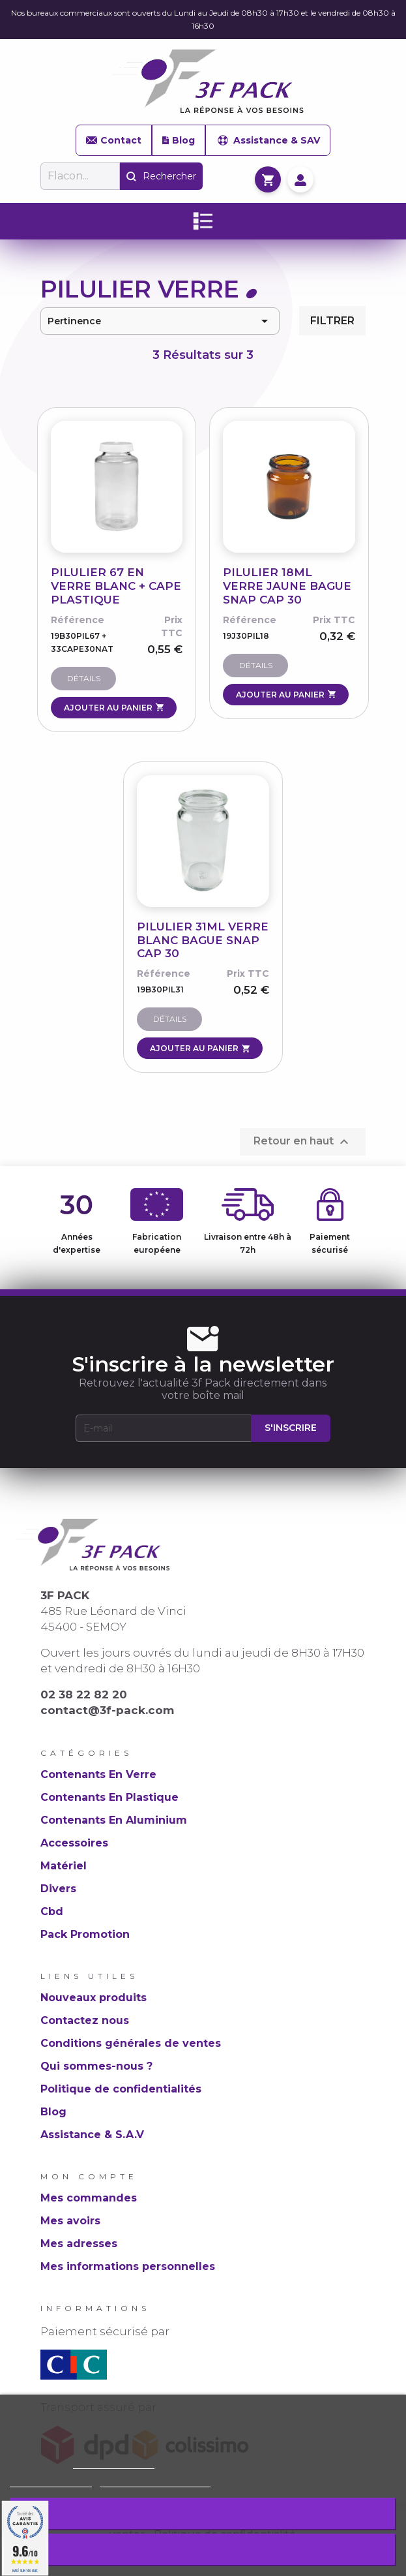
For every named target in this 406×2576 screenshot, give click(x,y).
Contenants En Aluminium (113, 1820)
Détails (83, 678)
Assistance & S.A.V (92, 2134)
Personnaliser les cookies (155, 2481)
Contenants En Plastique (109, 1797)
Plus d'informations (51, 2481)
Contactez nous (84, 2020)
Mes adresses (78, 2243)
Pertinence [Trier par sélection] (160, 321)
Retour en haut (303, 1142)
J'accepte (203, 2549)
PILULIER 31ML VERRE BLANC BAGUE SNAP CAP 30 (202, 940)
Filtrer (332, 320)
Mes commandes (88, 2198)
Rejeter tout (203, 2513)
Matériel (63, 1866)
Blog (178, 140)
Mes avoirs (70, 2221)
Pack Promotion (85, 1934)
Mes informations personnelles (127, 2266)
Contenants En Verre (98, 1774)
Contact (113, 140)
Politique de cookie (114, 2462)
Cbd (51, 1911)
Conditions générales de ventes (130, 2043)
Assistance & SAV (268, 140)
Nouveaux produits (93, 1997)
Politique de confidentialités (120, 2089)
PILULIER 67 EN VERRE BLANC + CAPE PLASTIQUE (116, 586)
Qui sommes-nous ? (96, 2066)
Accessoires (74, 1843)
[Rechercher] (80, 176)
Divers (58, 1888)
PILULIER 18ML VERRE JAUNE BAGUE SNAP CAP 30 (287, 586)
